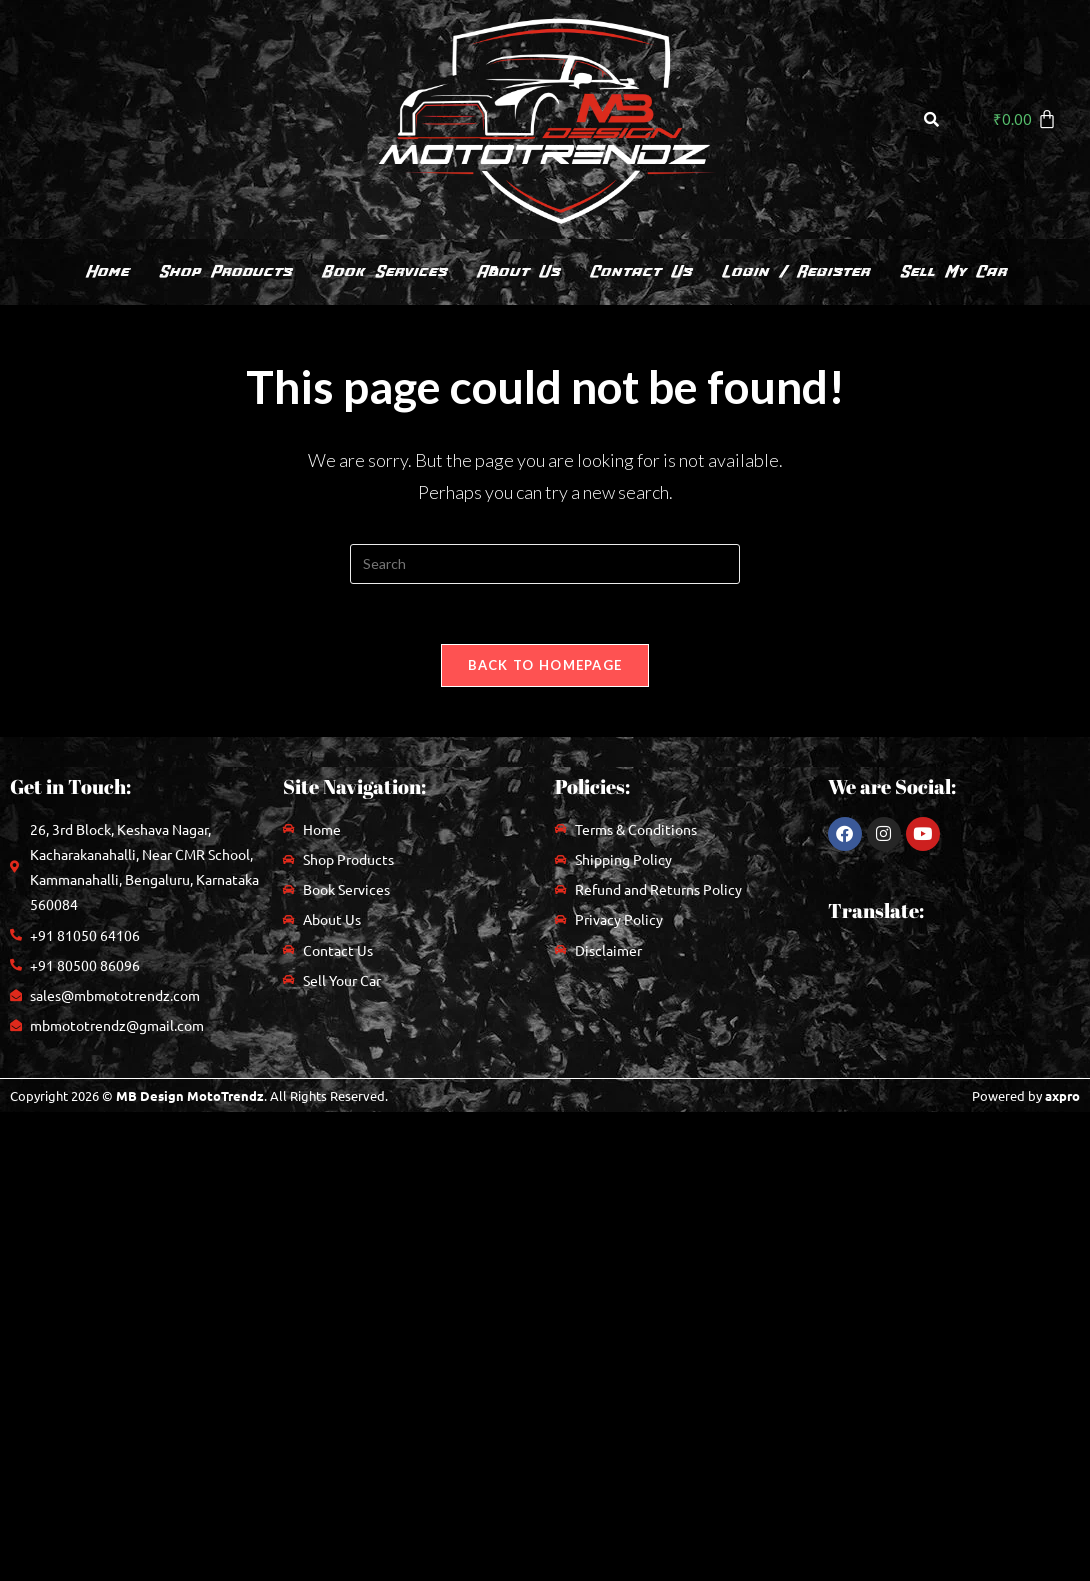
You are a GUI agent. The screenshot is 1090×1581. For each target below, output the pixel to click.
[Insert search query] (545, 564)
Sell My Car (952, 271)
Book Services (383, 271)
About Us (517, 271)
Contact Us (640, 271)
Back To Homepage (545, 665)
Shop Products (224, 271)
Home (106, 271)
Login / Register (795, 271)
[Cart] (1025, 119)
